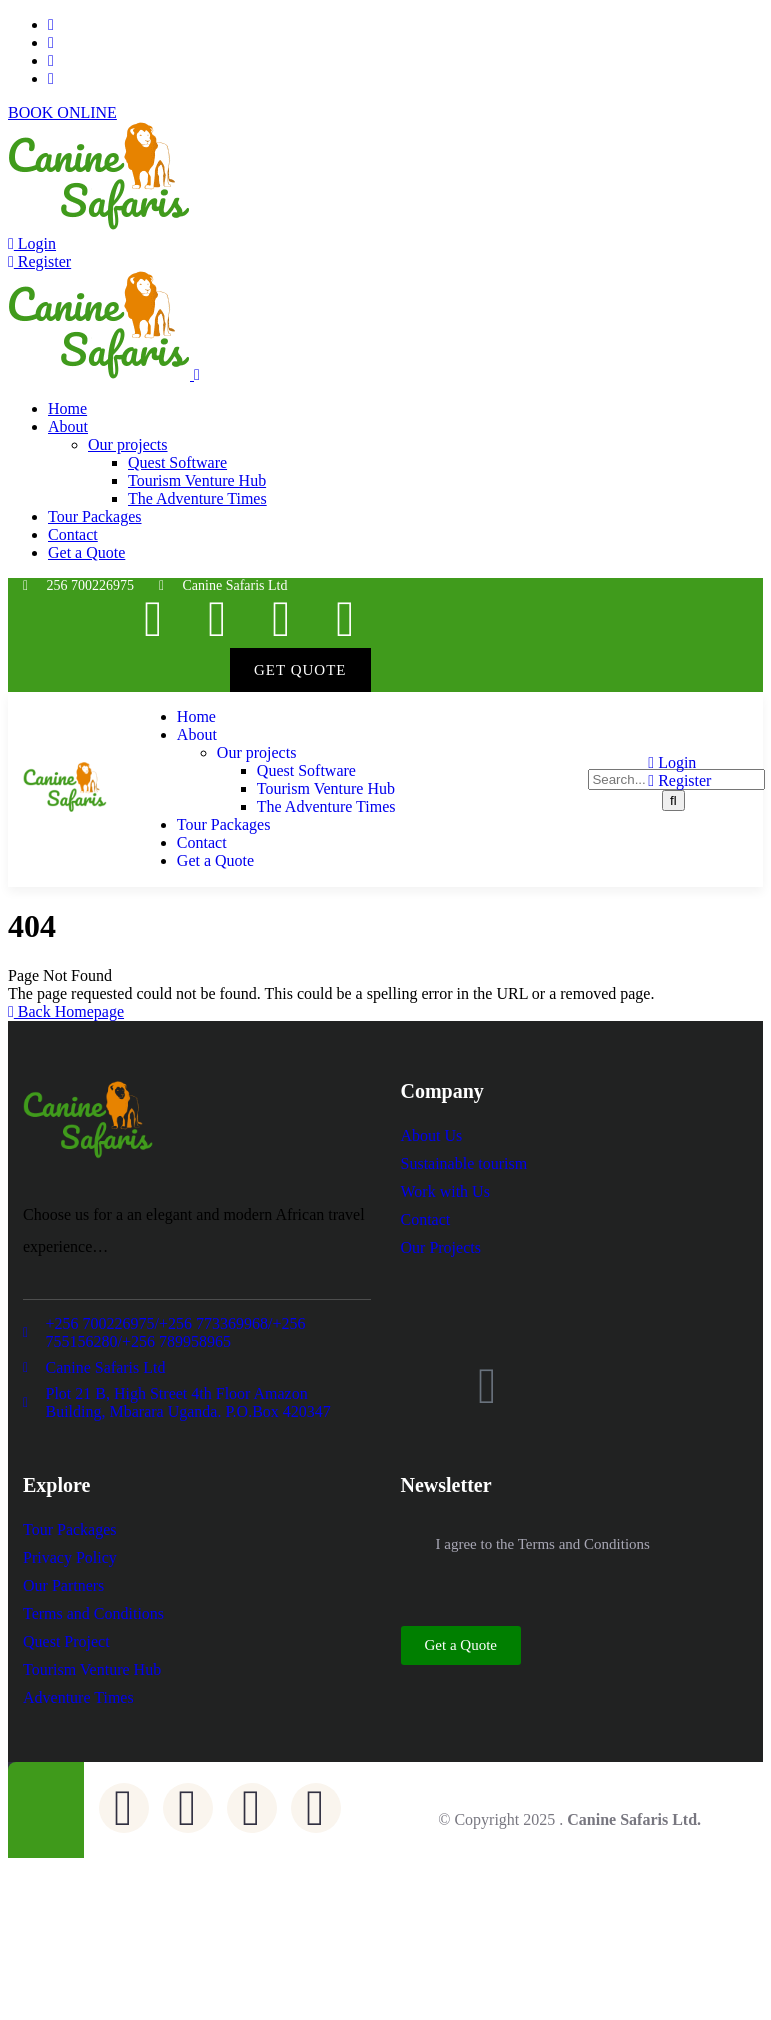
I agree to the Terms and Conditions (543, 1544)
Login (32, 243)
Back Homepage (66, 1011)
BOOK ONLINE (62, 112)
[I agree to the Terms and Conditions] (411, 1544)
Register (39, 261)
